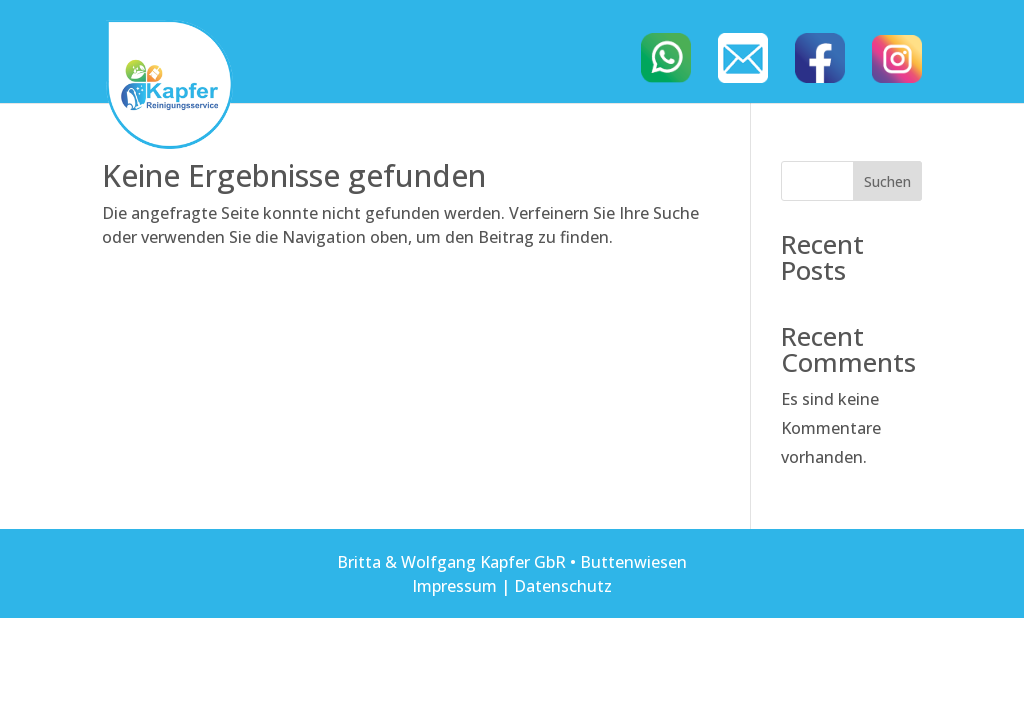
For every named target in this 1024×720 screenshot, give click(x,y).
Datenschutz (563, 586)
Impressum (454, 586)
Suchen (887, 181)
